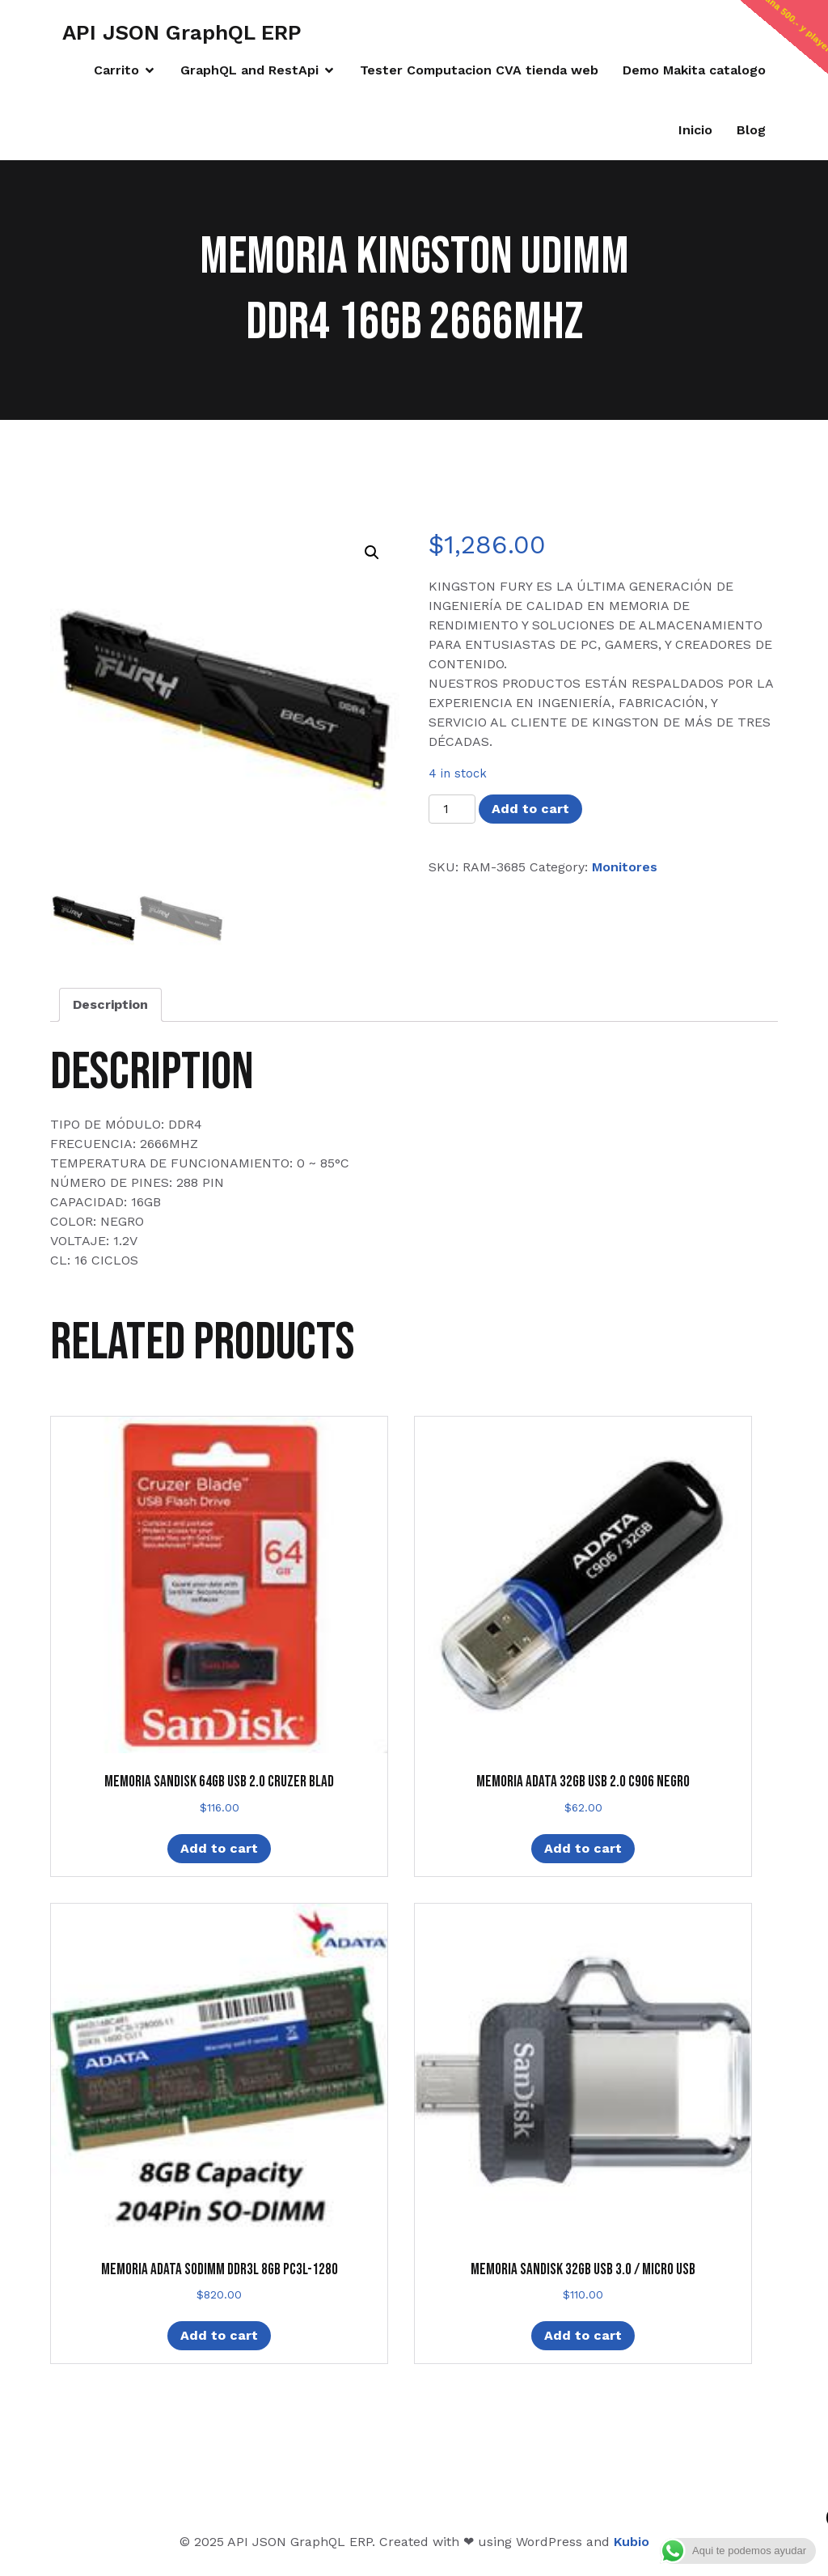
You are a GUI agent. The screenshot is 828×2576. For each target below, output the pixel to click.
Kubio (631, 2541)
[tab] (110, 1005)
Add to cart (530, 808)
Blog (751, 130)
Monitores (624, 867)
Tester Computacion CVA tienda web (479, 70)
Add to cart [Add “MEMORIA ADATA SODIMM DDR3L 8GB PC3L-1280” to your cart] (219, 2335)
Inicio (695, 130)
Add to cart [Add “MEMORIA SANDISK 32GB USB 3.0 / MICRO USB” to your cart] (583, 2335)
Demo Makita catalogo (694, 70)
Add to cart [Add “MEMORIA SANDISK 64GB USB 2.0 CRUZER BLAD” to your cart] (219, 1848)
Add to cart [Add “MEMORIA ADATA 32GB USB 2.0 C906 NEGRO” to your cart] (583, 1848)
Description (110, 1004)
